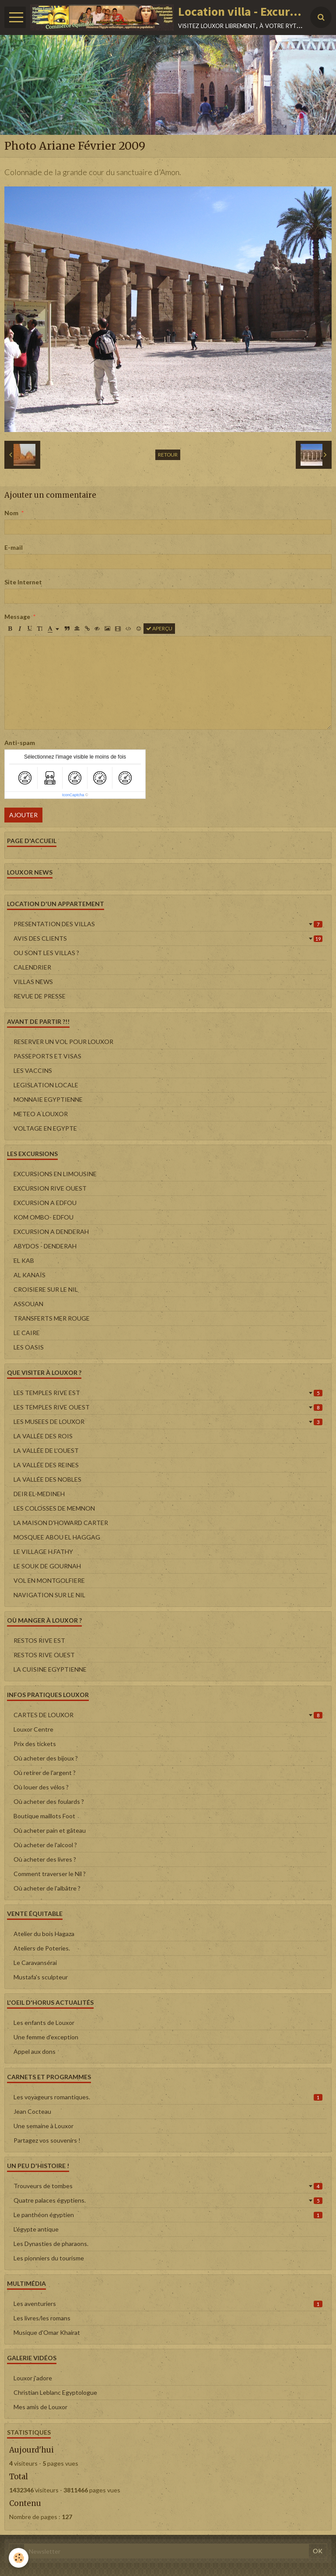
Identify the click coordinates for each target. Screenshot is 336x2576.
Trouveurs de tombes (168, 2185)
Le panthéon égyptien (168, 2214)
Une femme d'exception (46, 2037)
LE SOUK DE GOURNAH (47, 1566)
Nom (11, 513)
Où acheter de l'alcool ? (45, 1845)
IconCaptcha (73, 795)
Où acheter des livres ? (45, 1859)
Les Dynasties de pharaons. (51, 2243)
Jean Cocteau (32, 2111)
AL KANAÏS (30, 1275)
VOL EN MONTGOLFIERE (49, 1580)
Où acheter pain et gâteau (50, 1830)
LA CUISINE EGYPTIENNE (50, 1669)
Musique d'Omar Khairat (47, 2332)
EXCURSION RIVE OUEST (50, 1188)
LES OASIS (29, 1347)
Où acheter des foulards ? (49, 1801)
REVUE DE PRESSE (40, 996)
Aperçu (159, 628)
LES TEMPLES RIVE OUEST (168, 1407)
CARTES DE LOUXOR (168, 1715)
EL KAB (24, 1260)
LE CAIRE (27, 1332)
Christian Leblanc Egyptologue (55, 2392)
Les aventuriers (168, 2303)
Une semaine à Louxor (44, 2126)
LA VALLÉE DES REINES (46, 1465)
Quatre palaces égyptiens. (168, 2200)
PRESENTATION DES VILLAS (168, 924)
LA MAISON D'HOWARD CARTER (61, 1522)
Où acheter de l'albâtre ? (47, 1888)
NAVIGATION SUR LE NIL (49, 1595)
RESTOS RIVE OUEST (44, 1655)
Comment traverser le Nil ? (50, 1873)
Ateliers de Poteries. (42, 1948)
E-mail (13, 547)
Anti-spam (19, 742)
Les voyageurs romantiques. (168, 2097)
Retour (168, 454)
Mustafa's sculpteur (41, 1977)
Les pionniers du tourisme (49, 2258)
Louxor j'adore (33, 2378)
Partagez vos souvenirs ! (47, 2140)
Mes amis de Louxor (40, 2407)
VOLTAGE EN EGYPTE (45, 1128)
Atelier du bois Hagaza (44, 1933)
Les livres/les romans (42, 2318)
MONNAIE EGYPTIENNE (48, 1099)
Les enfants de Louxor (44, 2022)
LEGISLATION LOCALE (46, 1085)
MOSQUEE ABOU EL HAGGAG (57, 1537)
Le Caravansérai (35, 1962)
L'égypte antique (36, 2229)
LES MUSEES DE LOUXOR (168, 1421)
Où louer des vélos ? (41, 1787)
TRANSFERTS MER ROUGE (52, 1318)
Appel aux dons (35, 2051)
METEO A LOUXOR (41, 1114)
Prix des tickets (35, 1743)
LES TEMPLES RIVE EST (168, 1392)
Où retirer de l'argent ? (45, 1772)
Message (17, 616)
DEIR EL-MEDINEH (39, 1493)
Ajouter (23, 815)
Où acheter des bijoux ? (46, 1758)
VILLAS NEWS (33, 981)
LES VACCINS (33, 1070)
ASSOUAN (28, 1303)
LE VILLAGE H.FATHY (43, 1551)
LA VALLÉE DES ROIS (43, 1436)
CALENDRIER (32, 967)
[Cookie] (18, 2558)
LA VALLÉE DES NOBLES (47, 1479)
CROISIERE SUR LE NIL (46, 1289)
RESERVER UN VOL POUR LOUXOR (63, 1041)
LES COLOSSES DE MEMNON (54, 1508)
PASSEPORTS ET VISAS (47, 1056)
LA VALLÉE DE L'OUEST (46, 1450)
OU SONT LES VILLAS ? (46, 952)
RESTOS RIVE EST (39, 1640)
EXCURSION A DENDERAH (51, 1231)
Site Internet (23, 582)
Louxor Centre (33, 1729)
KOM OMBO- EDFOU (44, 1217)
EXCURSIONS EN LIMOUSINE (55, 1173)
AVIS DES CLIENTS (168, 938)
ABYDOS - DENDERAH (45, 1246)
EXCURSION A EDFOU (45, 1202)
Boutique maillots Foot (44, 1816)
